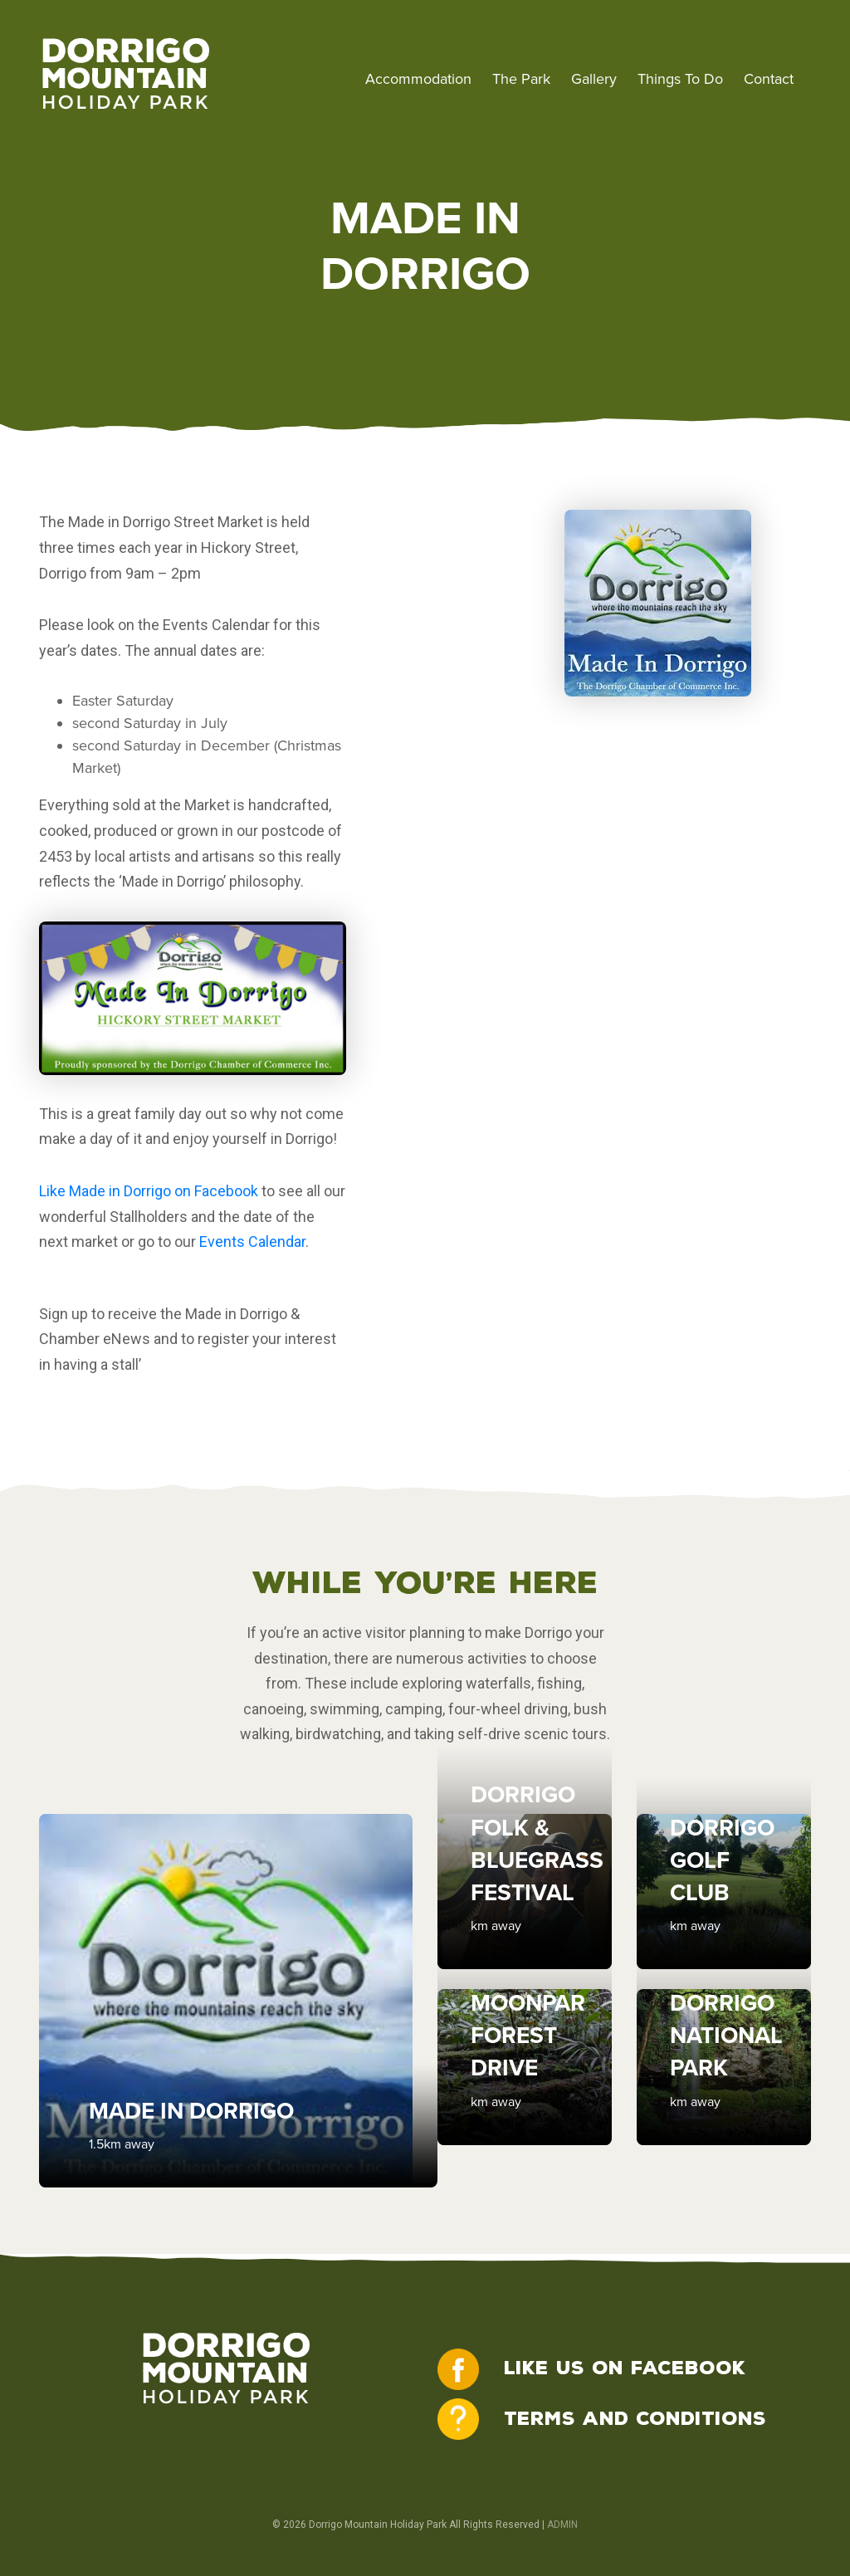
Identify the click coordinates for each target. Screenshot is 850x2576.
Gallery (594, 79)
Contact (769, 79)
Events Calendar (252, 1241)
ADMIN (562, 2524)
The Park (521, 79)
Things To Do (680, 79)
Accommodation (418, 79)
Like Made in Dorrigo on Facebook (148, 1191)
